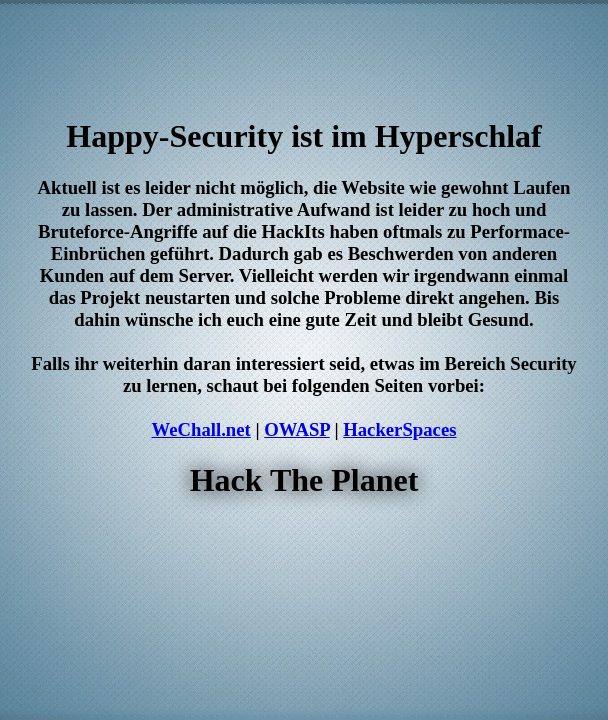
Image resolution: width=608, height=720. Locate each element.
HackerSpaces (399, 429)
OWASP (296, 429)
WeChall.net (201, 429)
